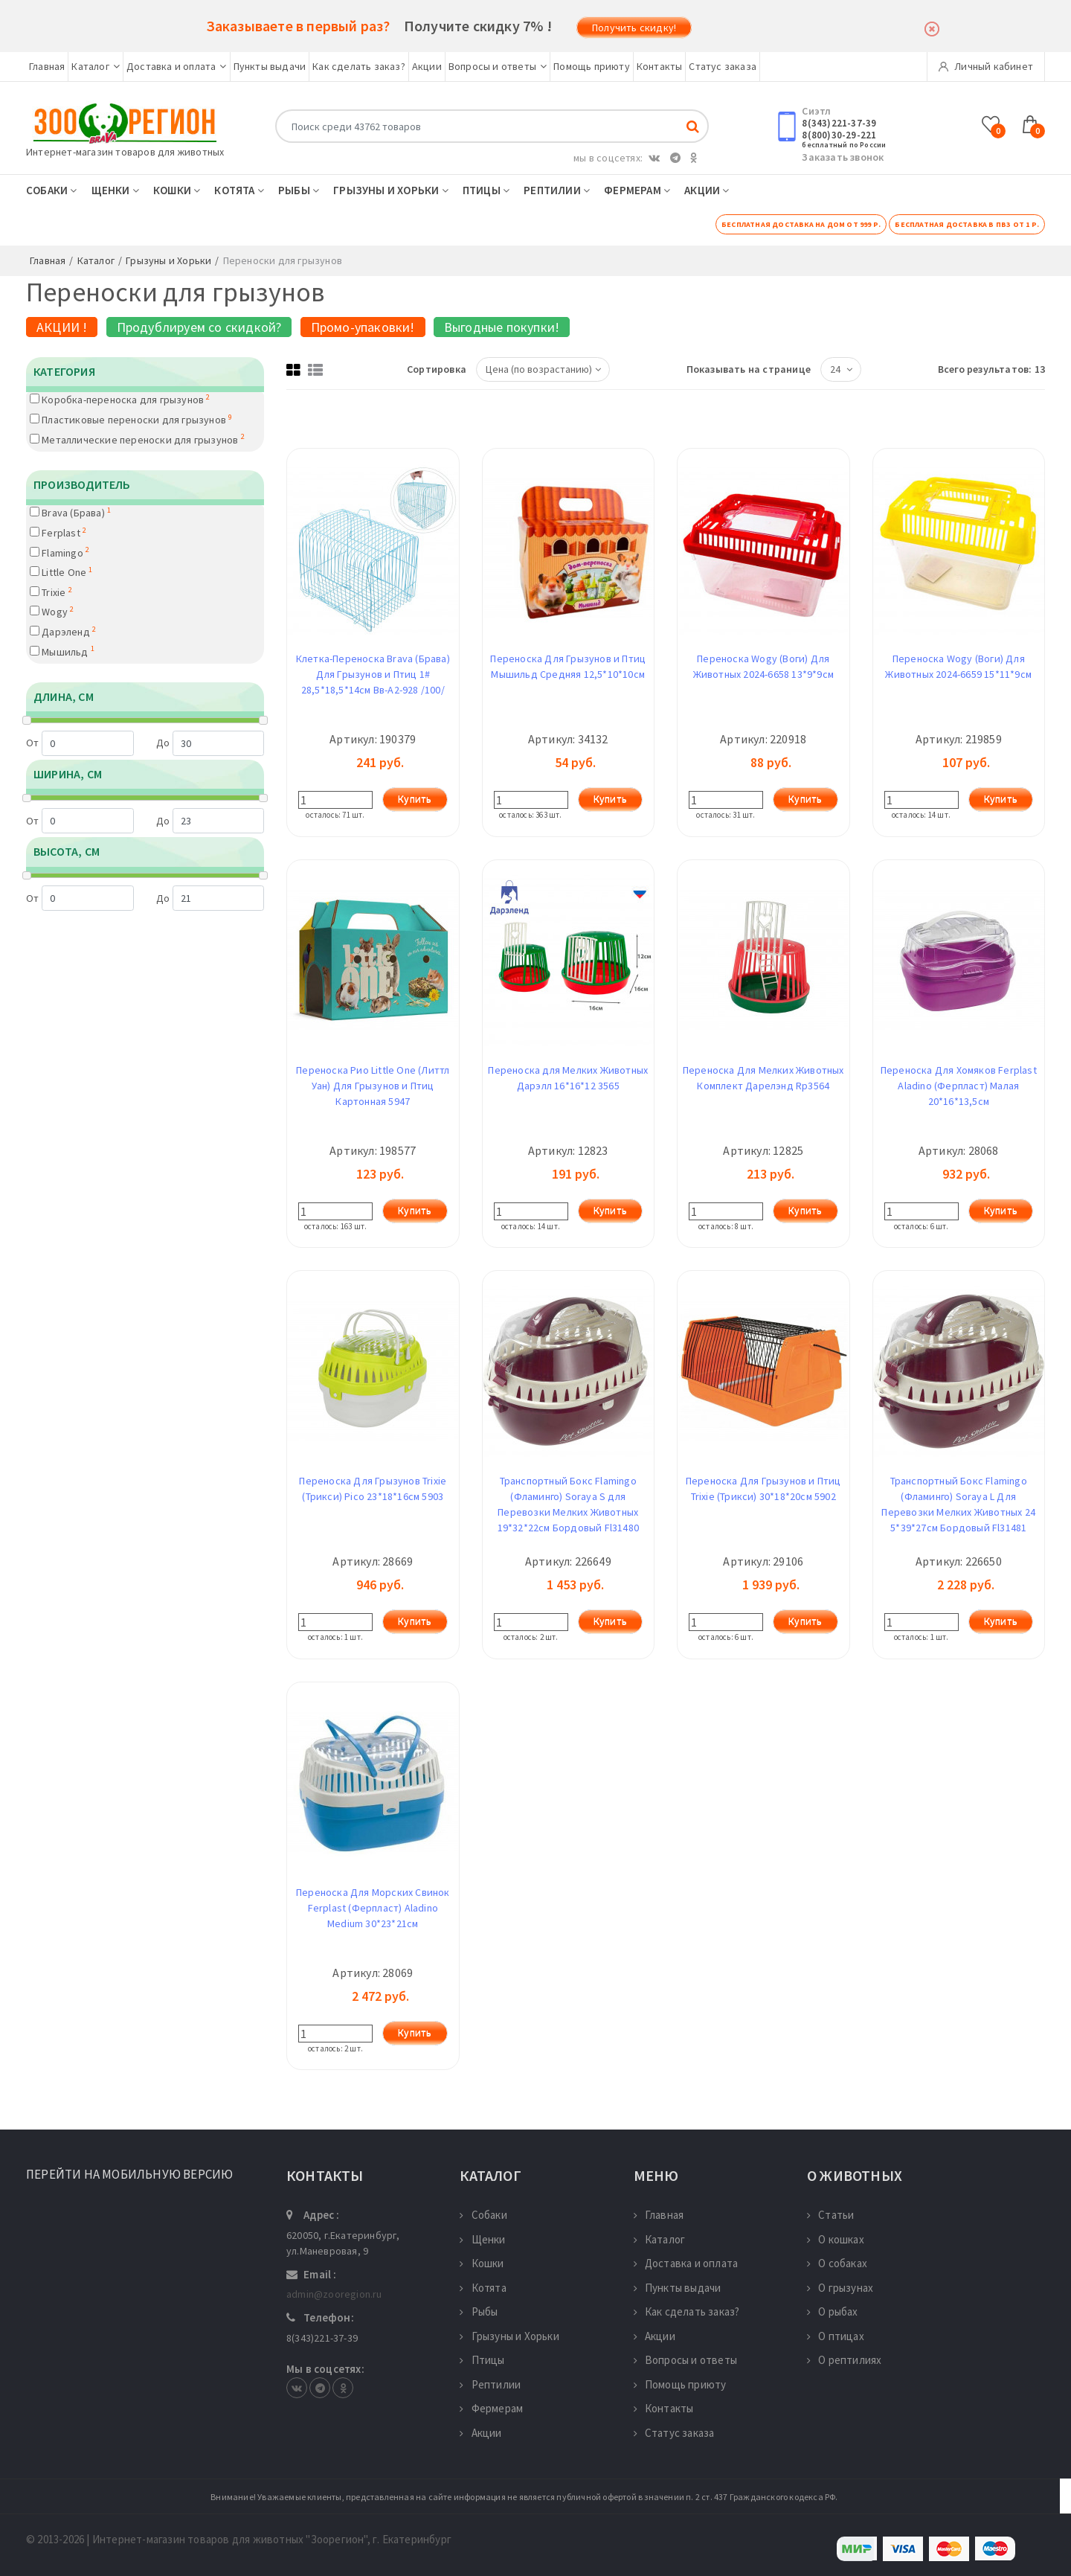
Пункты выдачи (270, 66)
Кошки (176, 190)
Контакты (660, 66)
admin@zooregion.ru (334, 2294)
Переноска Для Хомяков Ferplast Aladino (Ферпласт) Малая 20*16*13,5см (959, 1085)
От (80, 743)
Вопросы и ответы (497, 66)
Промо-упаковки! (363, 327)
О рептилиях (844, 2360)
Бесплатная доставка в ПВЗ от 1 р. (967, 224)
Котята (239, 190)
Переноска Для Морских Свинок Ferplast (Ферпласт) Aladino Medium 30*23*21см (373, 1907)
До (210, 743)
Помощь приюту (591, 66)
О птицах (835, 2336)
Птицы (486, 190)
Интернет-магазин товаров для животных (125, 151)
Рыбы (298, 190)
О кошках (835, 2239)
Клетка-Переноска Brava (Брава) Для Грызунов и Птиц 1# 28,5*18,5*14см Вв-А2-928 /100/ (373, 674)
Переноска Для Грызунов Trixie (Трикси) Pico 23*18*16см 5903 (372, 1488)
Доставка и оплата (176, 66)
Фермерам (637, 190)
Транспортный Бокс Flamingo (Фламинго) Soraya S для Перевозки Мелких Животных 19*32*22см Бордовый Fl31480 (568, 1504)
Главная (47, 66)
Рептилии (557, 190)
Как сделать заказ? (358, 66)
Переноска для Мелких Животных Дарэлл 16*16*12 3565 (568, 1077)
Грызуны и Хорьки (390, 190)
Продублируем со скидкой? (199, 327)
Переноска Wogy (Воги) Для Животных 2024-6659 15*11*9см (958, 666)
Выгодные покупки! (501, 327)
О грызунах (840, 2288)
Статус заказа (722, 66)
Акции (427, 66)
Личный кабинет (986, 66)
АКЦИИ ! (61, 327)
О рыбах (832, 2311)
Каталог (95, 66)
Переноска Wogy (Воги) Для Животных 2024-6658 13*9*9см (763, 666)
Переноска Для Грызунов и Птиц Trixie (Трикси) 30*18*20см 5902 (763, 1488)
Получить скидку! (634, 27)
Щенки (115, 190)
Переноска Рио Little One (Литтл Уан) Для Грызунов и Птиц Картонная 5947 (372, 1085)
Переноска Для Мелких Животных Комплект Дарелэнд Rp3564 (763, 1077)
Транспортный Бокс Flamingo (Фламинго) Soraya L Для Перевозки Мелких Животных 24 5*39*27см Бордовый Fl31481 (958, 1504)
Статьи (830, 2215)
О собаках (837, 2263)
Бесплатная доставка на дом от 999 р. (801, 224)
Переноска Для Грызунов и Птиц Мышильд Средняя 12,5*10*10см (568, 666)
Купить (414, 799)
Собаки (51, 190)
